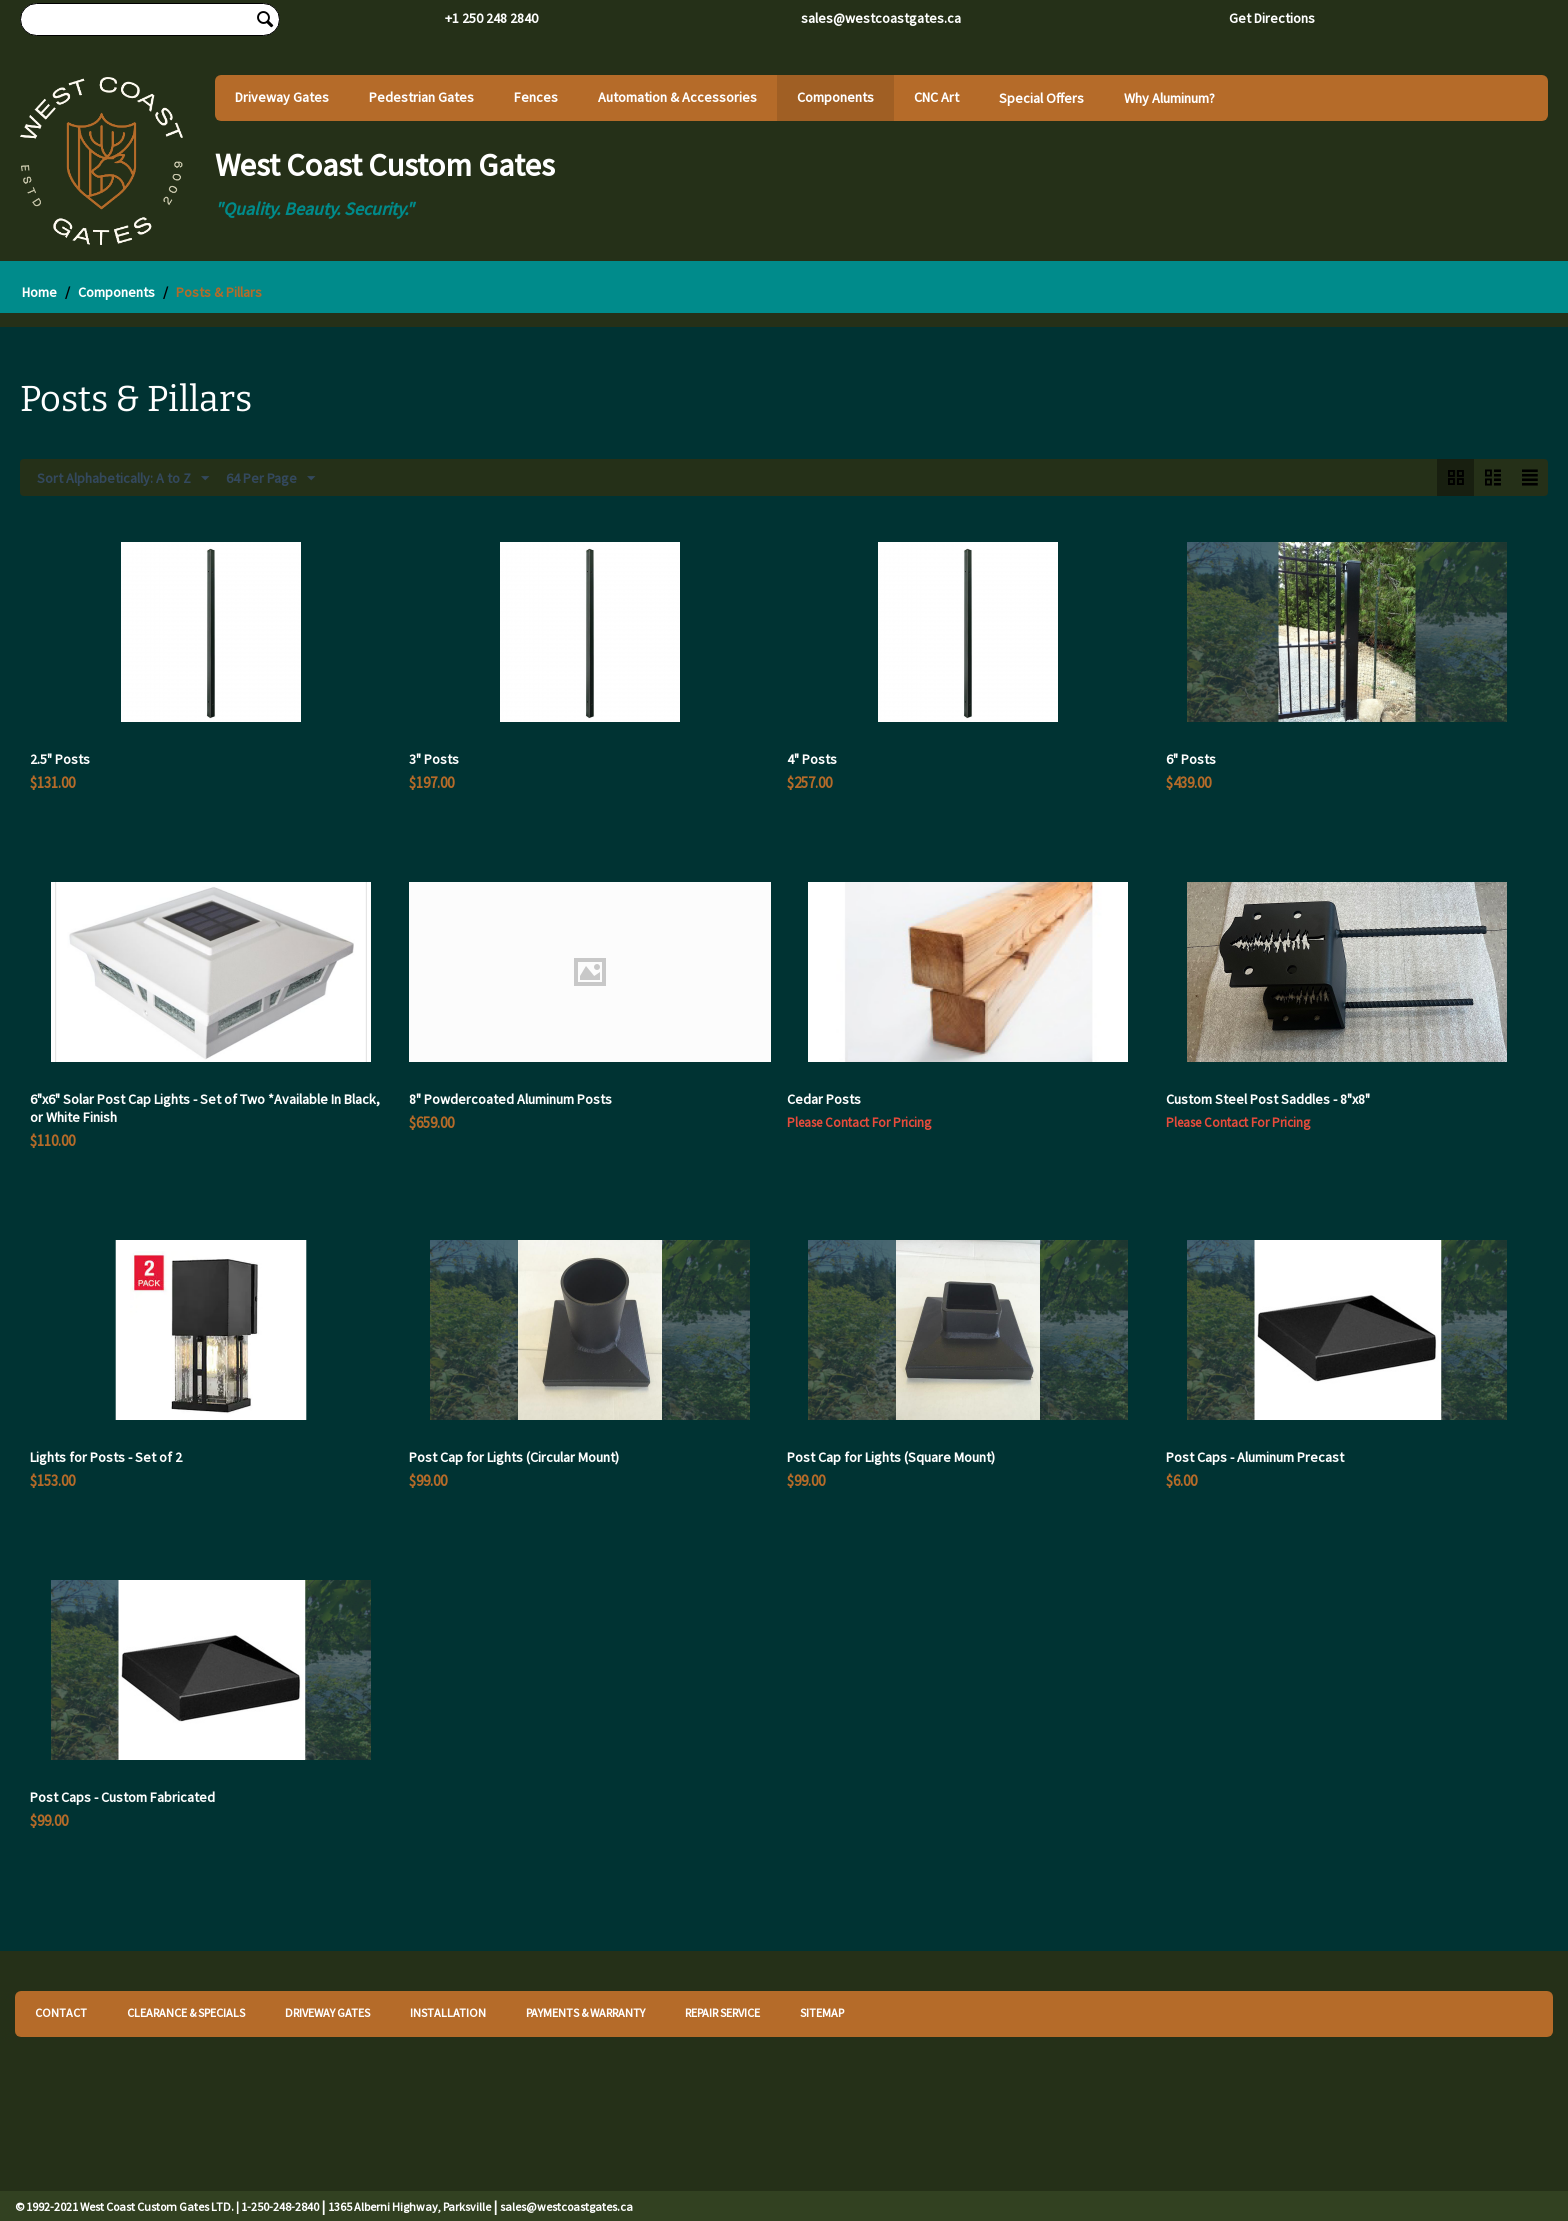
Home (39, 292)
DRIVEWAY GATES (327, 2012)
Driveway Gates (282, 97)
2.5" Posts (60, 759)
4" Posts (812, 759)
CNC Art (936, 97)
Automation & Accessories (677, 97)
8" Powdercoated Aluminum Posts (510, 1099)
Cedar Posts (824, 1099)
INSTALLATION (448, 2012)
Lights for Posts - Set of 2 (106, 1457)
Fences (536, 97)
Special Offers (1041, 98)
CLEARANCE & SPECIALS (186, 2012)
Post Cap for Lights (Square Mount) (891, 1457)
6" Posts (1191, 759)
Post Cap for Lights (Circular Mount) (514, 1457)
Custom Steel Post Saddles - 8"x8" (1268, 1099)
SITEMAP (822, 2012)
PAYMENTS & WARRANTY (585, 2012)
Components (835, 97)
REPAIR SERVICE (722, 2012)
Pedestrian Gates (421, 97)
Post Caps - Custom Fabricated (122, 1797)
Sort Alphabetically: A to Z (123, 479)
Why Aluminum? (1169, 98)
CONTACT (61, 2012)
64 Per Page (270, 479)
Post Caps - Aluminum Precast (1255, 1457)
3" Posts (434, 759)
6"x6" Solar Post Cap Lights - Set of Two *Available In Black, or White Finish (205, 1108)
